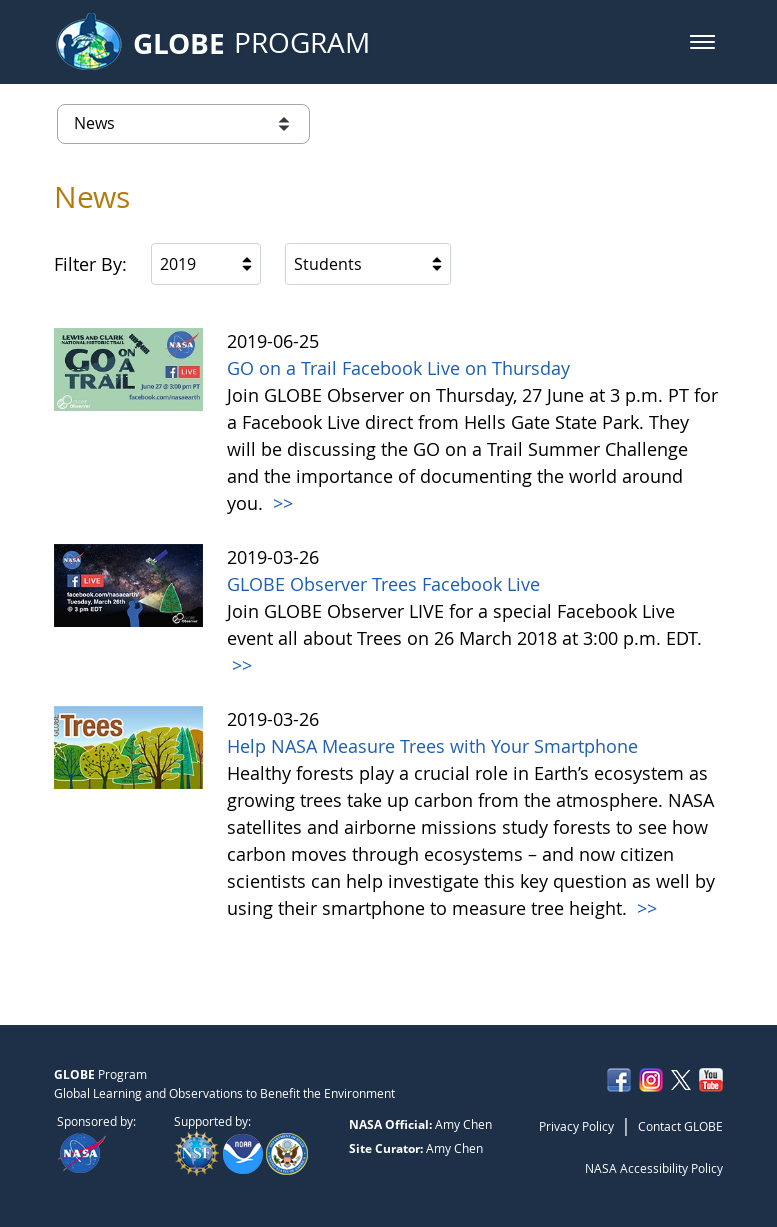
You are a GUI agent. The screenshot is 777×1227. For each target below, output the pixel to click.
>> (280, 503)
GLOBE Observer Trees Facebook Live (383, 584)
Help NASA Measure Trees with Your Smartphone (432, 746)
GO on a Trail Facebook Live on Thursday (398, 368)
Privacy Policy (576, 1126)
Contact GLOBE (680, 1126)
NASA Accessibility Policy (654, 1168)
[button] (702, 42)
